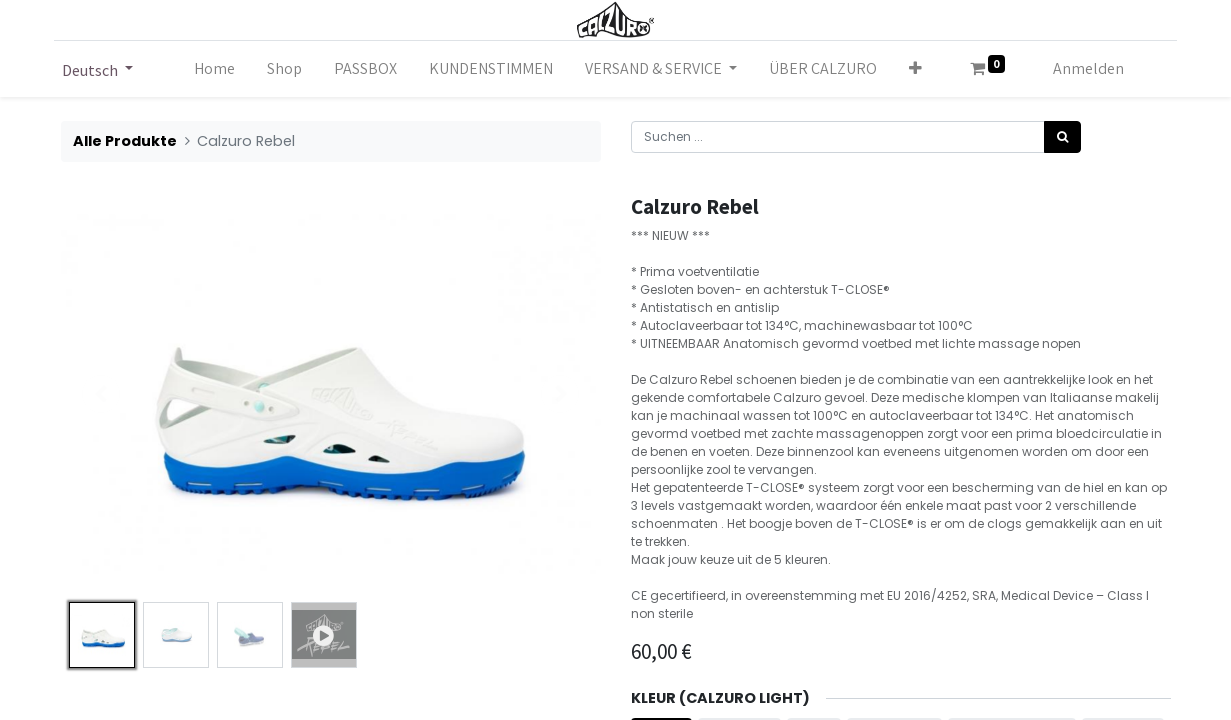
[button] (915, 69)
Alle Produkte (125, 141)
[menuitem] (214, 69)
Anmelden (1088, 68)
